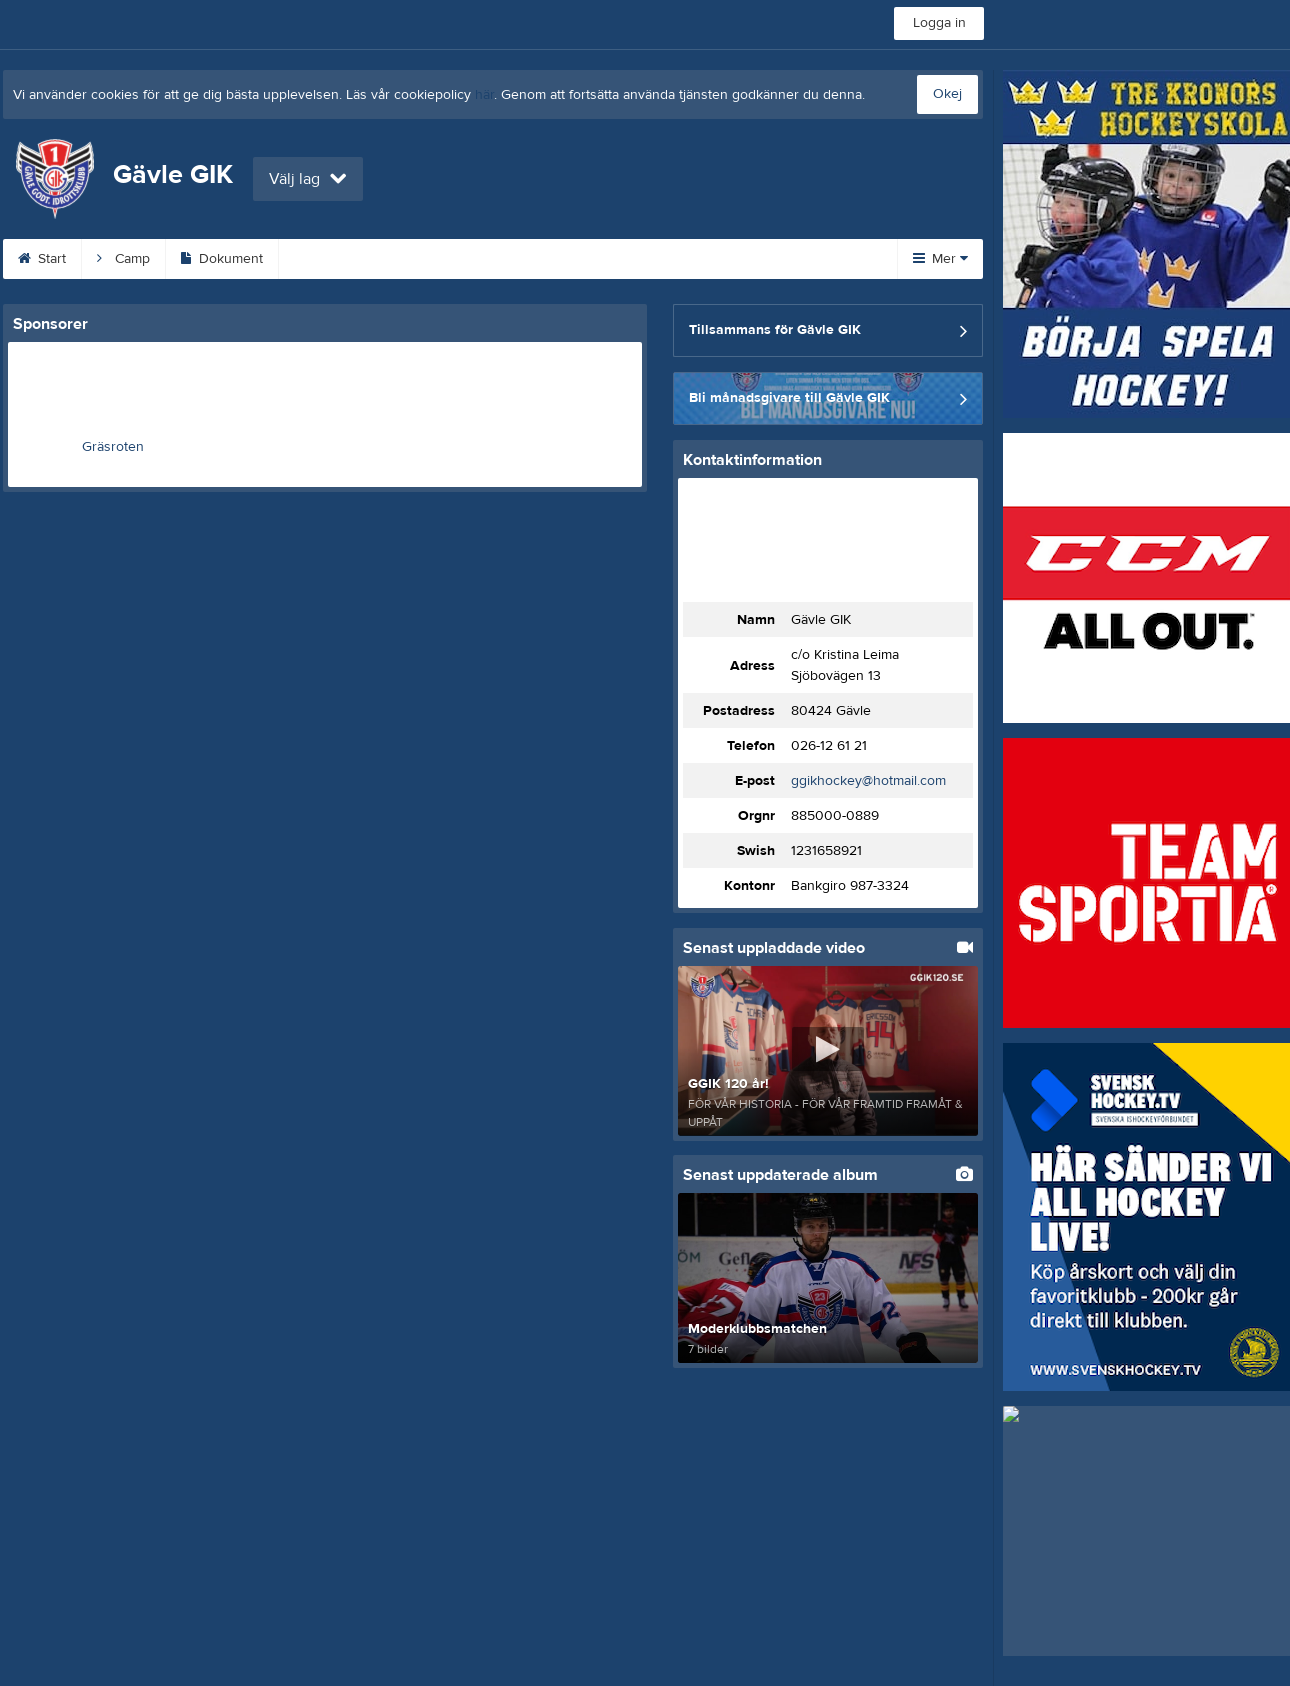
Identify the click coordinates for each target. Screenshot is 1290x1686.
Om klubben (542, 259)
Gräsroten (113, 447)
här (484, 95)
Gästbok (773, 259)
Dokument (222, 259)
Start (42, 259)
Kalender (331, 259)
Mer (940, 259)
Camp (123, 259)
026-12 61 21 (829, 746)
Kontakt (432, 259)
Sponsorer (663, 259)
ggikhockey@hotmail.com (868, 781)
